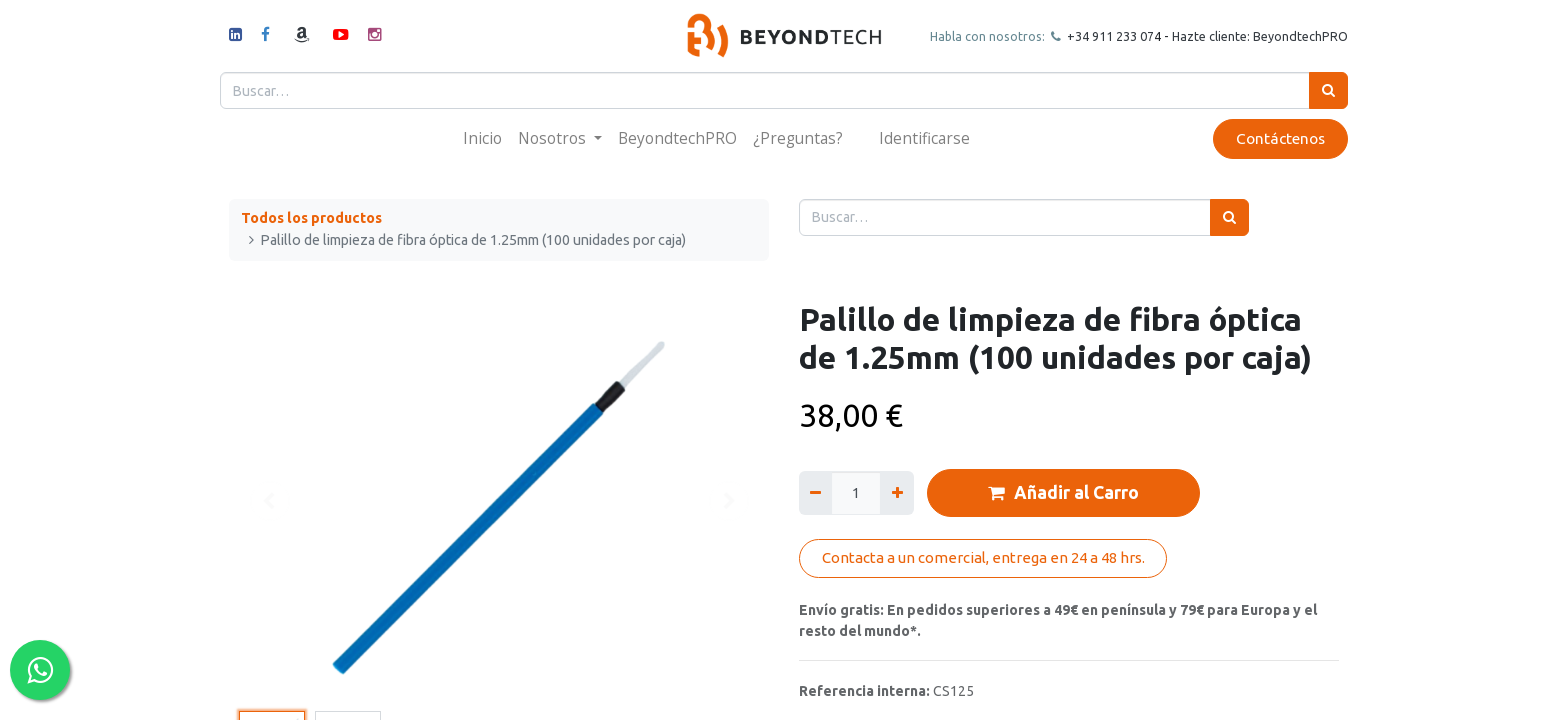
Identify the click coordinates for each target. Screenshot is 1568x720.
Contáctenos (1271, 138)
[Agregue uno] (896, 492)
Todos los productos (311, 218)
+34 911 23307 (1100, 36)
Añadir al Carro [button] (1063, 493)
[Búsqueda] (1319, 90)
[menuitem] (482, 138)
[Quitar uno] (815, 492)
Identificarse (924, 138)
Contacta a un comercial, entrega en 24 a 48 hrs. (983, 557)
